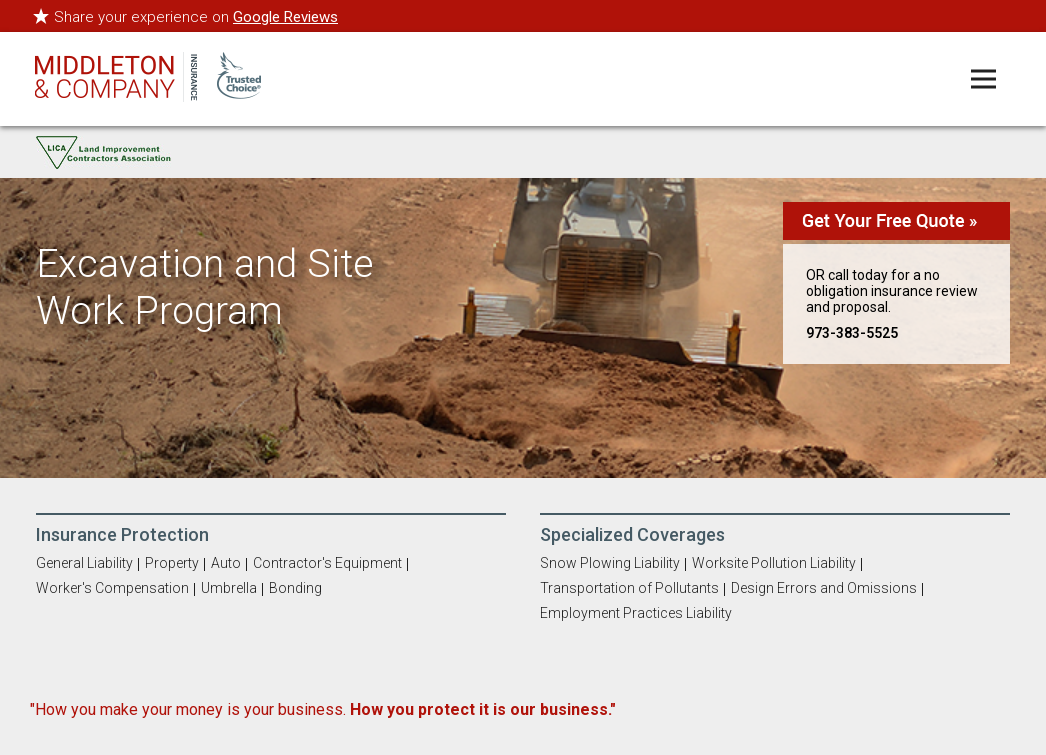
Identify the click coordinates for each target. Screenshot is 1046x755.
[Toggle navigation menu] (983, 79)
